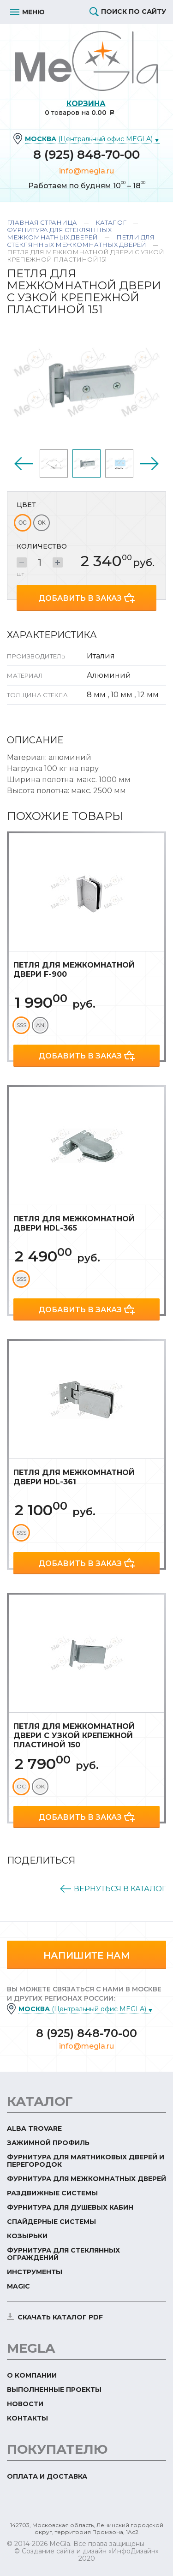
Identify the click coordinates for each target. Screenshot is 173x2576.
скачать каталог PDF (60, 2317)
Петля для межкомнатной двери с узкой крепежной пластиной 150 (74, 1735)
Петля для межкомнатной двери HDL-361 (74, 1477)
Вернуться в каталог (120, 1888)
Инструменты (34, 2272)
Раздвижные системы (52, 2193)
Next (149, 463)
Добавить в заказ (80, 598)
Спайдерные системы (51, 2221)
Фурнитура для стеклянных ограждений (63, 2254)
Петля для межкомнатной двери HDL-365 (74, 1223)
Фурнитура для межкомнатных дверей (86, 2179)
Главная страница (42, 222)
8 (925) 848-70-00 (86, 154)
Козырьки (27, 2236)
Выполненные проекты (54, 2389)
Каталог (110, 222)
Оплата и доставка (47, 2476)
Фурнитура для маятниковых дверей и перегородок (85, 2161)
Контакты (27, 2418)
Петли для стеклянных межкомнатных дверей (81, 240)
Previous (23, 463)
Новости (25, 2404)
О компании (32, 2375)
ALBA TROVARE (34, 2128)
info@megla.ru (86, 171)
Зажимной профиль (48, 2143)
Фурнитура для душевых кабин (70, 2207)
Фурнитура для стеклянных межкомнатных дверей (59, 233)
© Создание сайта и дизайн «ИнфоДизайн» (86, 2551)
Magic (18, 2286)
